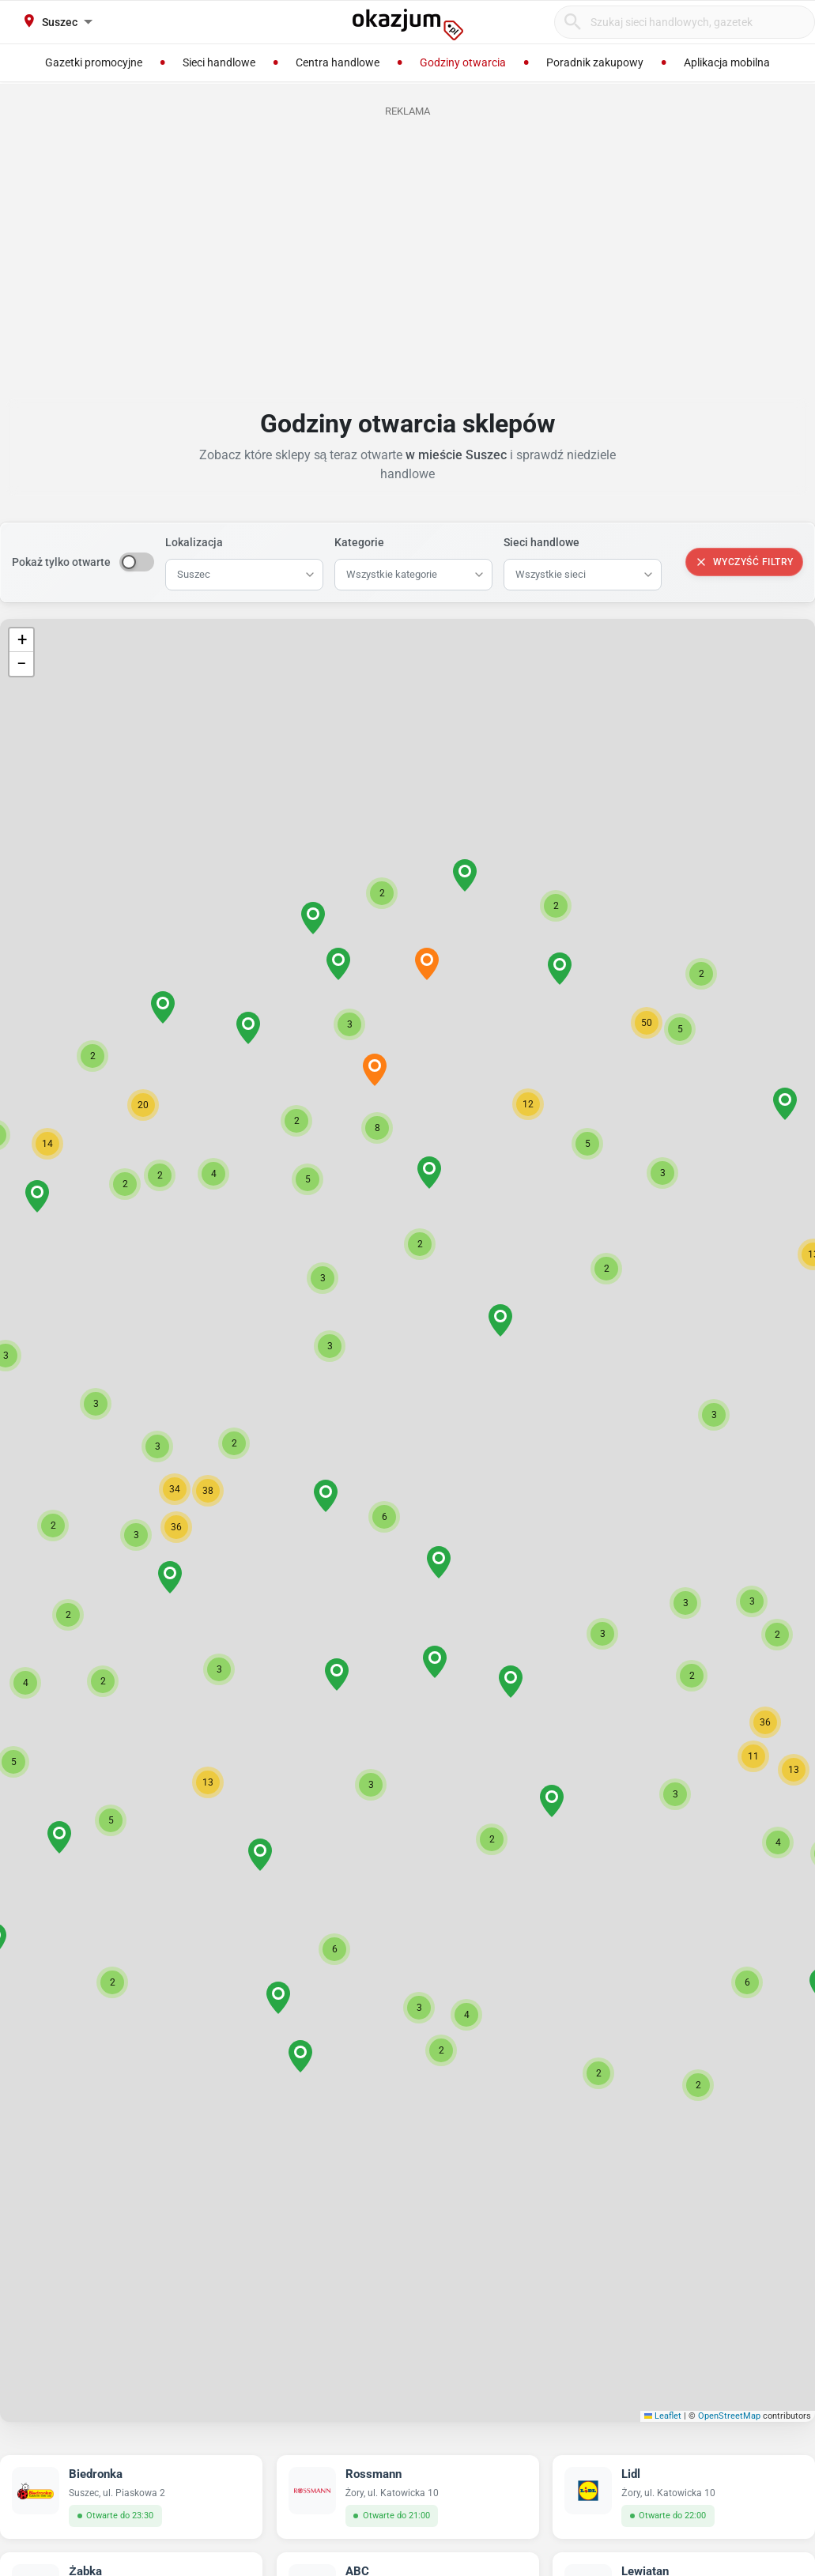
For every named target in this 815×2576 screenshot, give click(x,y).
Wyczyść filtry (744, 562)
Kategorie (359, 542)
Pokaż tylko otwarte (61, 562)
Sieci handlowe (541, 542)
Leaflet (663, 2416)
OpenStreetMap (729, 2416)
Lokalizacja (194, 542)
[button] (384, 1517)
